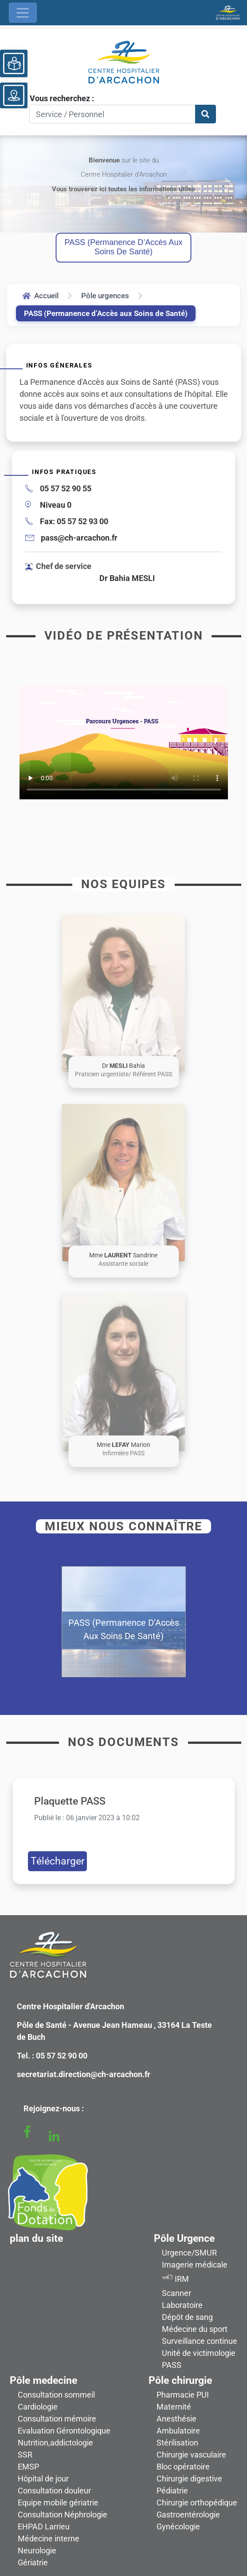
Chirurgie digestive (189, 2478)
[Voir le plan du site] (13, 95)
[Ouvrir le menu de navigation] (23, 13)
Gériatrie (33, 2562)
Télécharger (58, 1861)
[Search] (112, 114)
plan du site (36, 2238)
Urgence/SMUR (189, 2252)
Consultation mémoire (57, 2418)
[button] (123, 993)
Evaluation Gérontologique (64, 2430)
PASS (171, 2365)
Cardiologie (38, 2406)
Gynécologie (178, 2526)
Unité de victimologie (198, 2353)
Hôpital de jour (43, 2478)
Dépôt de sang (187, 2317)
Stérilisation (177, 2442)
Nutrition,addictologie (55, 2442)
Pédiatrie (172, 2490)
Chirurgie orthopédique (197, 2502)
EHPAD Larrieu (44, 2526)
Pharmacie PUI (183, 2394)
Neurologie (37, 2550)
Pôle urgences (105, 295)
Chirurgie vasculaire (191, 2454)
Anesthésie (176, 2418)
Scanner (176, 2293)
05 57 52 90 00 (61, 2055)
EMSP (28, 2466)
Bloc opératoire (183, 2466)
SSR (25, 2454)
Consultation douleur (54, 2490)
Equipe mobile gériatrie (58, 2502)
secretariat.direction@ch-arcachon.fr (83, 2074)
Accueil (40, 295)
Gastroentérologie (188, 2514)
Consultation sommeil (56, 2394)
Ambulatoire (178, 2430)
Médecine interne (48, 2538)
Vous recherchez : (62, 98)
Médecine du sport (194, 2329)
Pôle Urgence (184, 2238)
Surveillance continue (199, 2341)
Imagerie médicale (194, 2264)
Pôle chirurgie (180, 2380)
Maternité (174, 2406)
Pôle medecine (43, 2380)
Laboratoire (182, 2305)
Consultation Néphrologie (62, 2514)
